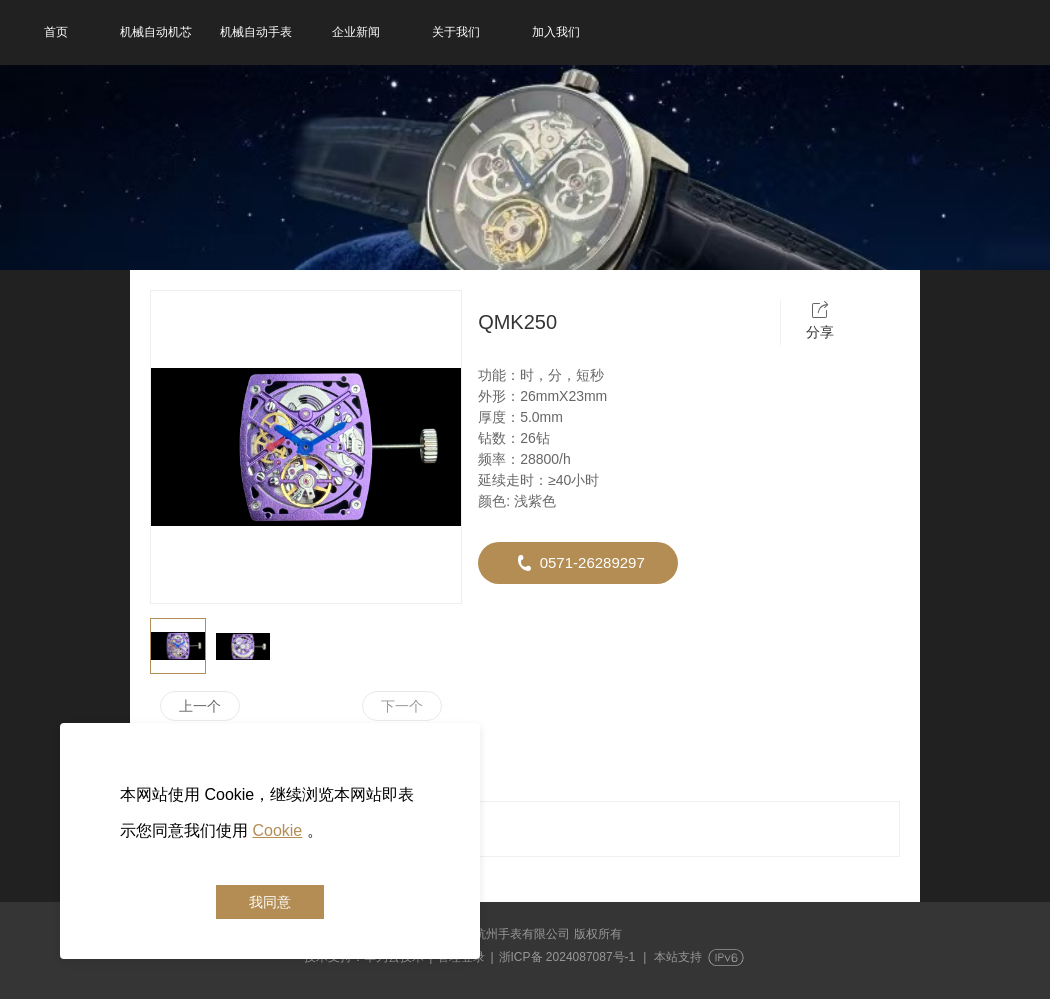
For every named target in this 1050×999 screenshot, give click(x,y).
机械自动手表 (256, 32)
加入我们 (556, 32)
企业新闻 (356, 32)
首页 (56, 32)
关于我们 (456, 32)
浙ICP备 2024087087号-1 (567, 957)
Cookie (277, 830)
